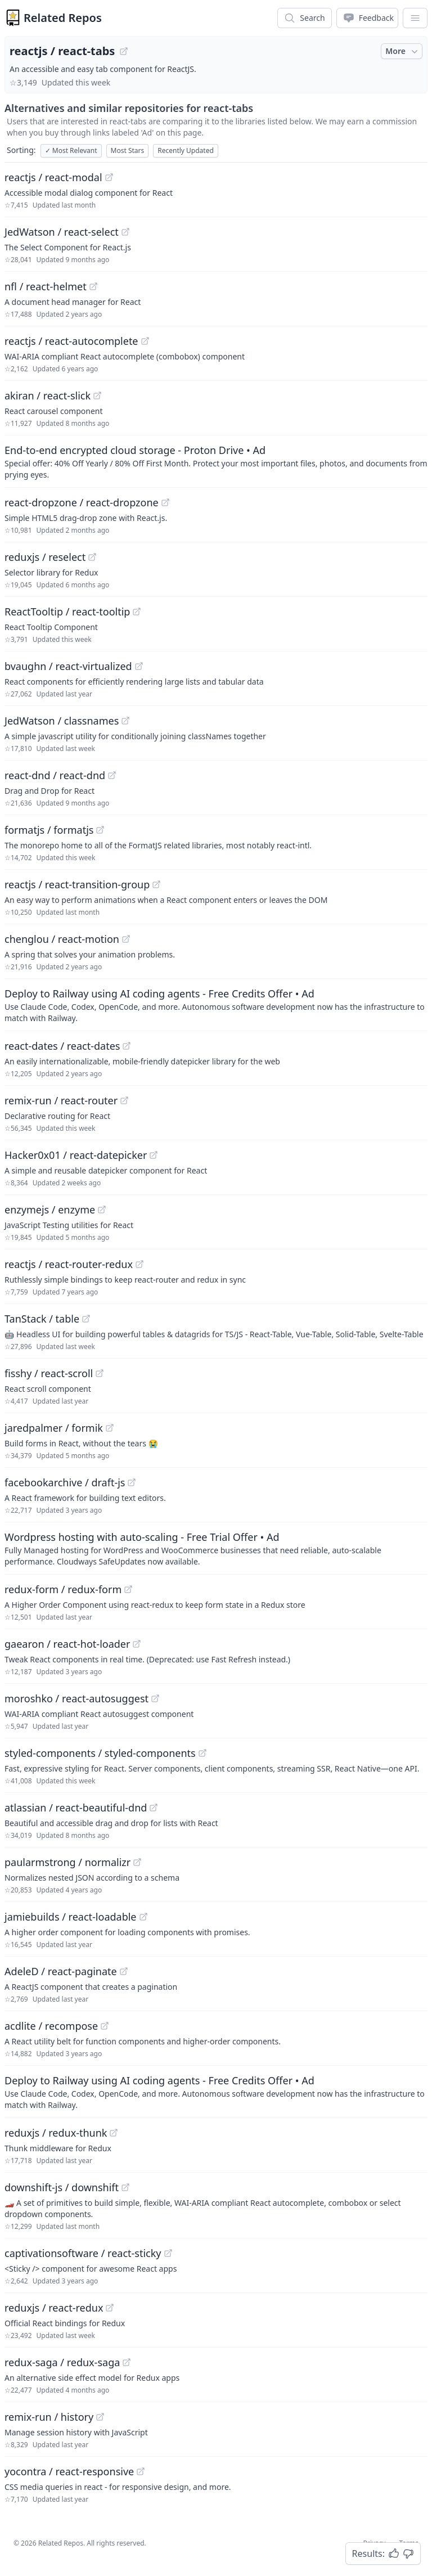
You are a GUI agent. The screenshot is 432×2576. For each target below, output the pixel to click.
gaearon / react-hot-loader (67, 1644)
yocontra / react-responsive (69, 2471)
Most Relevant (71, 150)
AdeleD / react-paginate (60, 1971)
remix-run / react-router (61, 1100)
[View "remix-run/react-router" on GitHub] (124, 1100)
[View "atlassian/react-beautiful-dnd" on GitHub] (153, 1807)
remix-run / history (48, 2417)
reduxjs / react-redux (53, 2307)
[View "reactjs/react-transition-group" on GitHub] (156, 884)
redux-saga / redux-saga (62, 2362)
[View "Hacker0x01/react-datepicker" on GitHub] (153, 1154)
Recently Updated (186, 150)
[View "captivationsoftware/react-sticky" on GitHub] (168, 2253)
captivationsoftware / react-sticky (82, 2253)
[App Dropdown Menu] (415, 18)
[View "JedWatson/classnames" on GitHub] (125, 720)
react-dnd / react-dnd (54, 775)
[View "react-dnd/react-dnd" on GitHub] (111, 775)
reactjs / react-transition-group (77, 884)
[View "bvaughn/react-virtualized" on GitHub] (138, 666)
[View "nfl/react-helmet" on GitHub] (93, 286)
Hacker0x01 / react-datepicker (75, 1155)
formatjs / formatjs (48, 830)
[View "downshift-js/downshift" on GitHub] (125, 2187)
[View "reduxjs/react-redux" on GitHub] (109, 2307)
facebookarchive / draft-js (64, 1482)
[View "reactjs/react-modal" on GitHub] (109, 177)
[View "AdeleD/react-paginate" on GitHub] (123, 1971)
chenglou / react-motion (61, 939)
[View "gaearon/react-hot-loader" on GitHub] (136, 1643)
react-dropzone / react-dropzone (81, 502)
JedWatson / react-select (61, 232)
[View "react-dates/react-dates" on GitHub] (126, 1045)
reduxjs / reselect (45, 557)
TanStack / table (41, 1318)
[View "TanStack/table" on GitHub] (86, 1318)
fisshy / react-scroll (48, 1373)
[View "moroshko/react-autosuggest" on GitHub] (155, 1698)
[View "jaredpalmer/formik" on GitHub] (109, 1427)
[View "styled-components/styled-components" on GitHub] (202, 1752)
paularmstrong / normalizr (67, 1862)
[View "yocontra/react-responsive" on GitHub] (140, 2471)
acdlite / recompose (51, 2026)
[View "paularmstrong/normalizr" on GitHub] (137, 1862)
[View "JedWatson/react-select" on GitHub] (125, 231)
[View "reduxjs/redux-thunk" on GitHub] (113, 2132)
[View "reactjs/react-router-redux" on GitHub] (139, 1264)
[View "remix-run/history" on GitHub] (100, 2416)
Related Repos (63, 17)
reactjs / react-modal (53, 177)
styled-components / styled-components (100, 1753)
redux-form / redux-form (63, 1589)
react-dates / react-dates (62, 1046)
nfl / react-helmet (45, 286)
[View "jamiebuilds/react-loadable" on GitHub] (143, 1916)
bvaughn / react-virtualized (68, 666)
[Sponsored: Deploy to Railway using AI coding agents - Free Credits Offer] (216, 1005)
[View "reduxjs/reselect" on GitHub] (92, 556)
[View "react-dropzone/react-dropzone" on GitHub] (165, 502)
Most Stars (128, 150)
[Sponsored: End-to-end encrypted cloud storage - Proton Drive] (216, 461)
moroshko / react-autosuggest (76, 1698)
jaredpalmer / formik (53, 1428)
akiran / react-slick (47, 395)
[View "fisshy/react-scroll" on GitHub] (99, 1373)
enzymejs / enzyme (49, 1209)
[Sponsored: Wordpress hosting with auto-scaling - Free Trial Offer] (216, 1548)
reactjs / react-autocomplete (71, 341)
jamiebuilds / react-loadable (70, 1916)
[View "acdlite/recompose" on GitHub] (104, 2025)
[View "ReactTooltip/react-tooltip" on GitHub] (136, 611)
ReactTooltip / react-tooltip (67, 611)
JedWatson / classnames (61, 720)
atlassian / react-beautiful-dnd (75, 1807)
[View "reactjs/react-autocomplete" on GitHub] (145, 340)
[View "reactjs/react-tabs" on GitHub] (123, 51)
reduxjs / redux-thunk (55, 2132)
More (402, 51)
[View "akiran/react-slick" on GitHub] (97, 395)
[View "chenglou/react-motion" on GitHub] (126, 938)
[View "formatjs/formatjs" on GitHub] (100, 829)
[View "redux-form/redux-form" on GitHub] (128, 1589)
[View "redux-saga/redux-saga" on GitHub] (126, 2362)
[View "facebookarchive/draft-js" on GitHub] (131, 1482)
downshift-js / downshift (61, 2187)
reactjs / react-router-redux (68, 1264)
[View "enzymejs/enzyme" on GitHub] (101, 1209)
